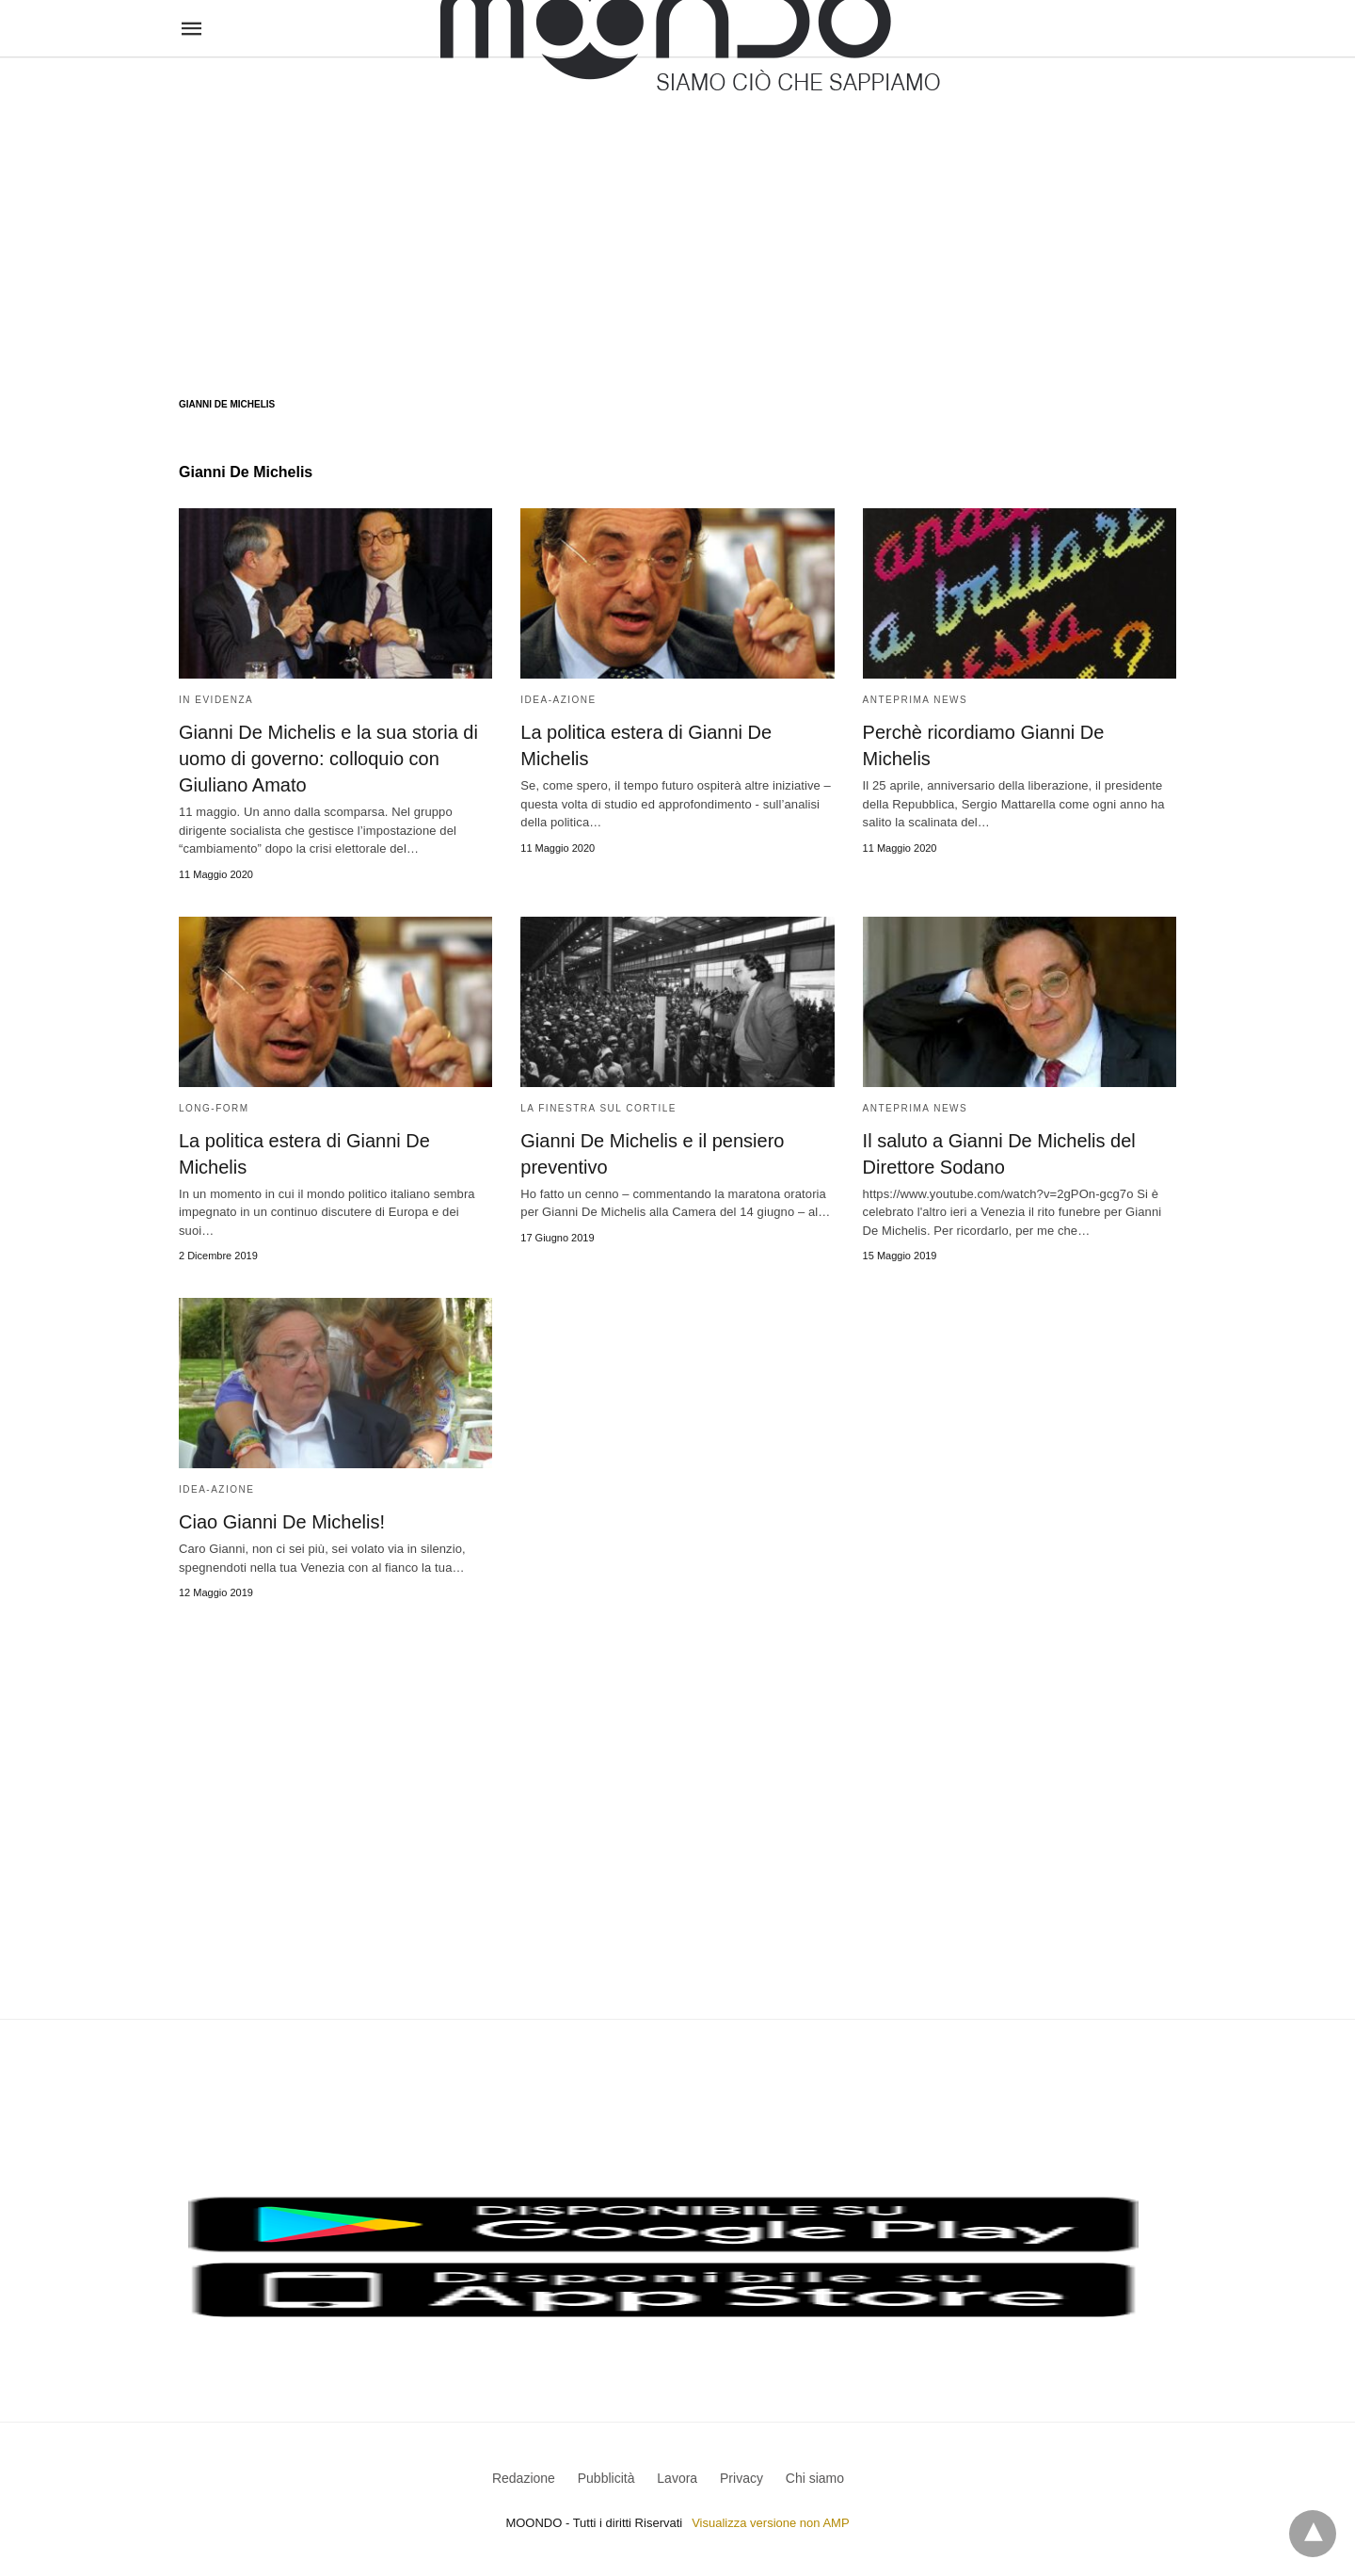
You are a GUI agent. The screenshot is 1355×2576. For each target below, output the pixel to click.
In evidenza (216, 700)
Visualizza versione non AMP (770, 2523)
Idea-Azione (558, 700)
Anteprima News (915, 700)
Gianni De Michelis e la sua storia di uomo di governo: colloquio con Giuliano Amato (328, 758)
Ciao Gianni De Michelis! (282, 1522)
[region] (677, 209)
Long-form (214, 1108)
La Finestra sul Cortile (598, 1108)
